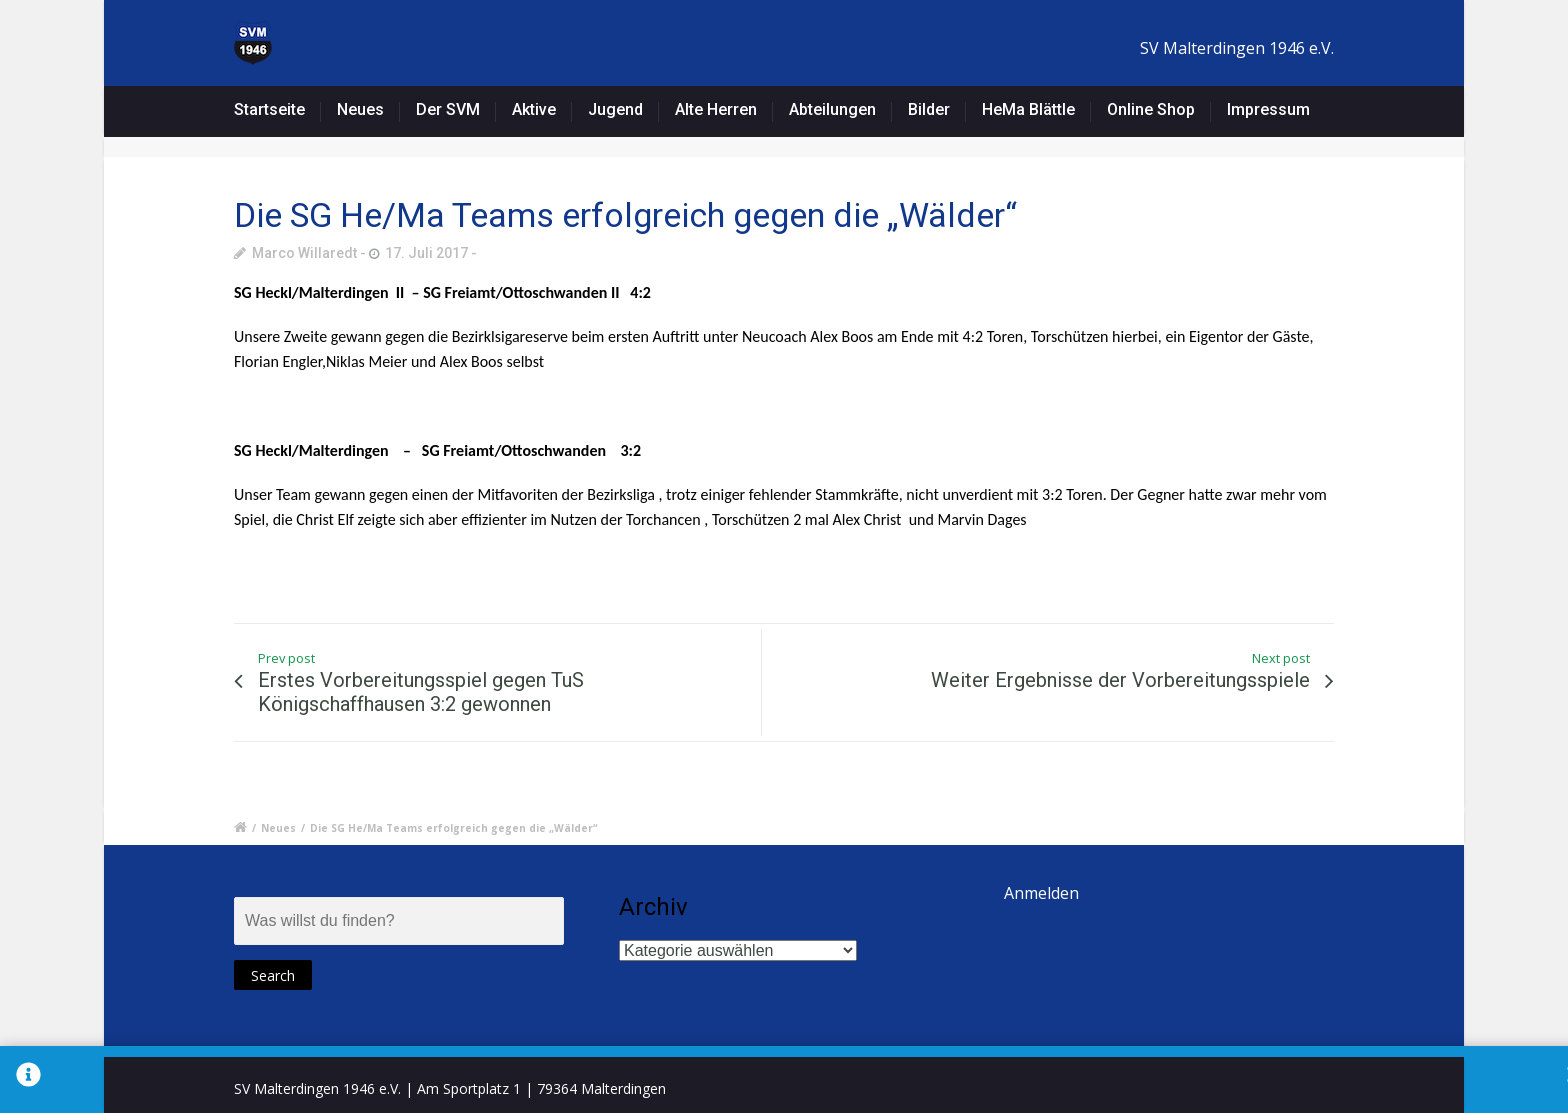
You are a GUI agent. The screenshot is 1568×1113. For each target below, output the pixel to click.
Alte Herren (716, 109)
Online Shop (1151, 109)
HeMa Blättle (1028, 109)
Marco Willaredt (304, 253)
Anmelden (1041, 893)
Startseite (269, 109)
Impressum (1268, 109)
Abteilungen (832, 109)
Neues (360, 109)
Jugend (615, 109)
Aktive (534, 109)
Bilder (929, 109)
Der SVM (448, 109)
